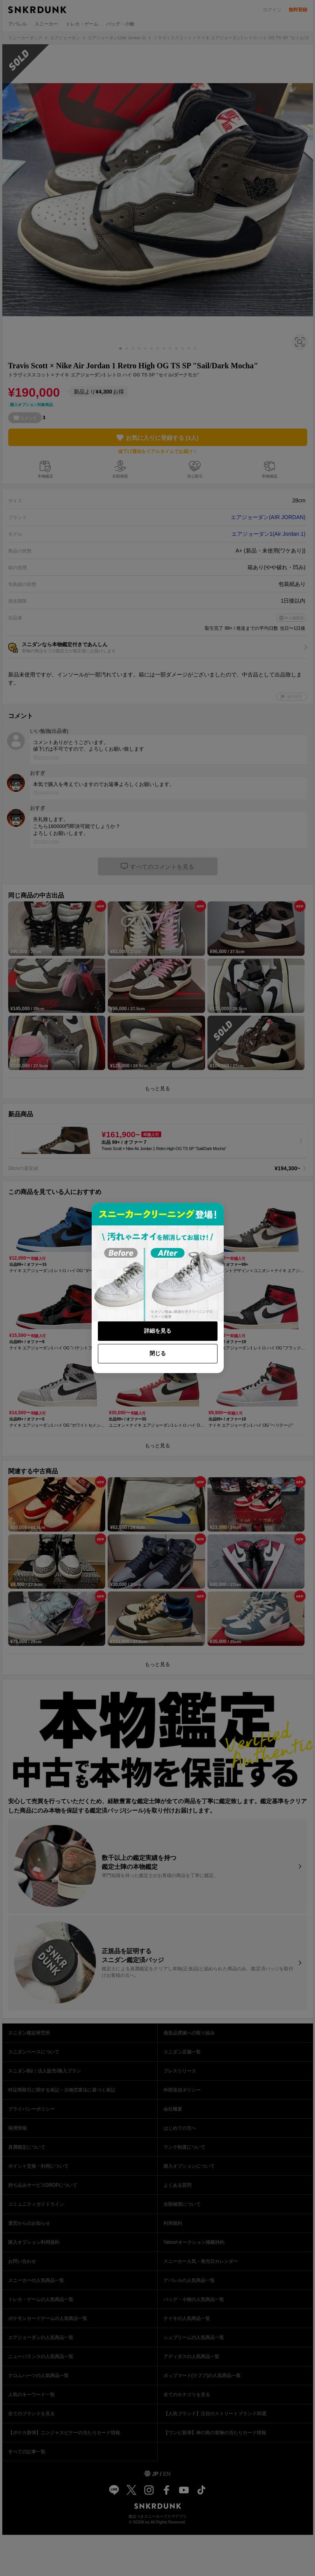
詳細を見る (157, 1331)
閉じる (158, 1353)
